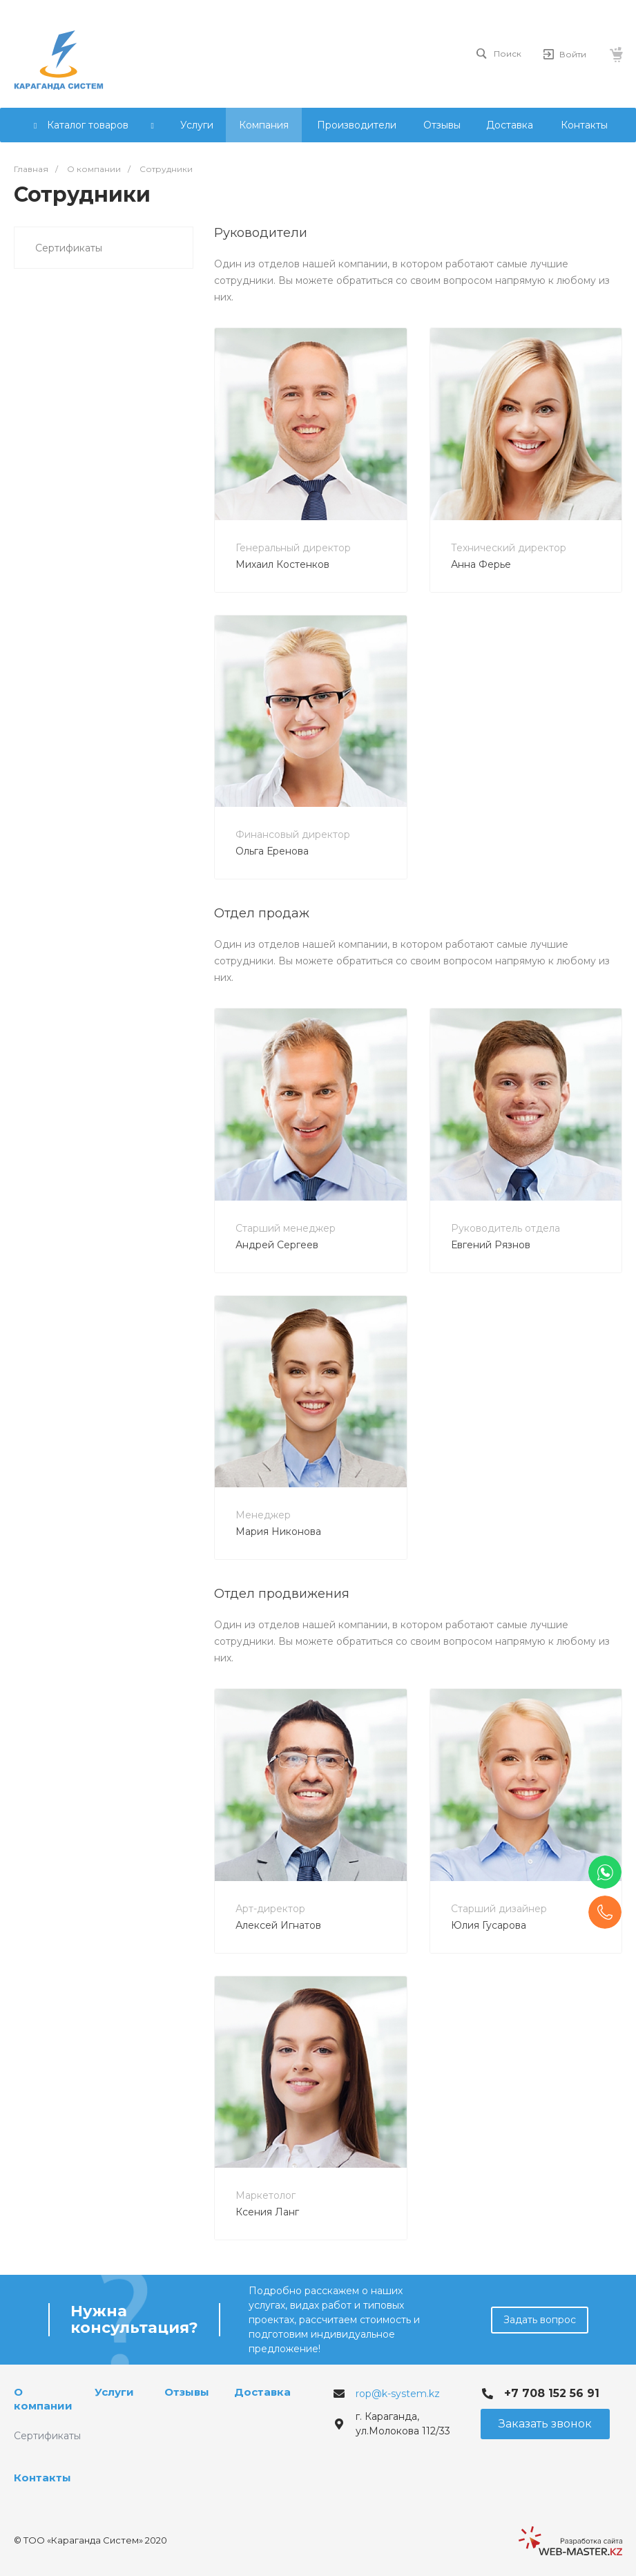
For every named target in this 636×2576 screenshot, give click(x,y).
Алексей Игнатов (278, 1925)
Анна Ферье (481, 564)
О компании (43, 2398)
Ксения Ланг (267, 2212)
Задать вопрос (539, 2319)
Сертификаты (68, 248)
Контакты (42, 2477)
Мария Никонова (278, 1531)
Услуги (114, 2391)
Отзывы (186, 2391)
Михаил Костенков (282, 564)
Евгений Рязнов (490, 1245)
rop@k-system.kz (398, 2393)
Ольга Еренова (272, 851)
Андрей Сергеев (276, 1245)
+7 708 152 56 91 (551, 2393)
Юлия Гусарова (488, 1925)
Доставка (262, 2391)
